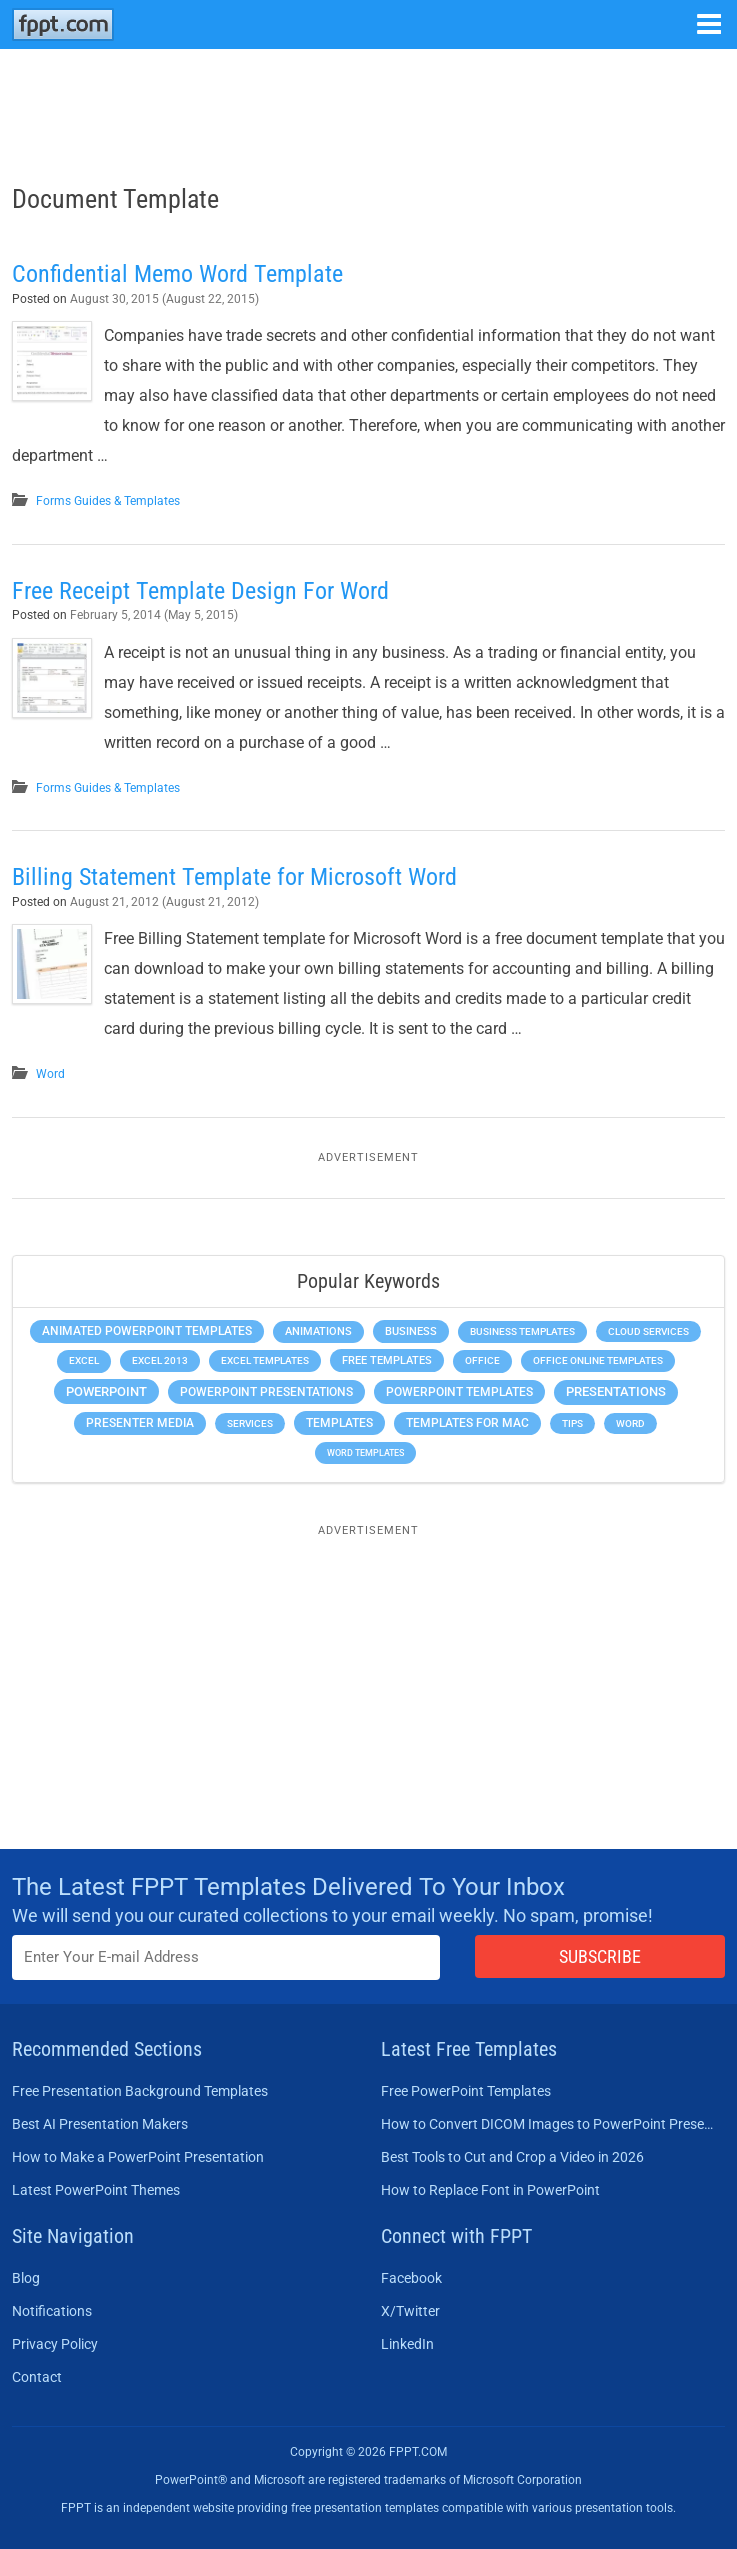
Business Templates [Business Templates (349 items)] (522, 1331)
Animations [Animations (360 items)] (318, 1331)
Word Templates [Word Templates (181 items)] (365, 1452)
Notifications (52, 2311)
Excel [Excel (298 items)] (84, 1360)
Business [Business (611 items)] (411, 1331)
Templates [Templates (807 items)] (339, 1423)
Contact (37, 2377)
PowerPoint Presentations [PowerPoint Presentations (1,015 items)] (266, 1392)
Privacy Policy (55, 2344)
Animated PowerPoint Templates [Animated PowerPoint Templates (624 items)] (147, 1331)
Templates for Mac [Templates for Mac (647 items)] (467, 1423)
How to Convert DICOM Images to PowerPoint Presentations (547, 2124)
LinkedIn (407, 2344)
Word (50, 1074)
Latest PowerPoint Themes (96, 2190)
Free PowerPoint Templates (466, 2091)
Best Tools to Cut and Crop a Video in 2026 (512, 2157)
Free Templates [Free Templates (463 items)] (387, 1360)
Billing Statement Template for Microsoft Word (234, 877)
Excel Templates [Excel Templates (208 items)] (265, 1360)
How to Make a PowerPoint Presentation (138, 2157)
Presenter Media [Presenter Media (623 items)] (140, 1423)
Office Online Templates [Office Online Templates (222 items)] (598, 1360)
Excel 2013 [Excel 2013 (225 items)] (160, 1360)
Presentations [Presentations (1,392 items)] (616, 1391)
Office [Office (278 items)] (482, 1360)
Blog (26, 2278)
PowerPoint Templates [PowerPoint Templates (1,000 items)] (459, 1392)
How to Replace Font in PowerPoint (490, 2190)
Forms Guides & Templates (108, 501)
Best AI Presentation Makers (100, 2124)
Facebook (411, 2278)
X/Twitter (410, 2311)
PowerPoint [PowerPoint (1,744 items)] (106, 1391)
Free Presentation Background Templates (140, 2091)
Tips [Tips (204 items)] (572, 1423)
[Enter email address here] (226, 1957)
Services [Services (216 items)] (250, 1423)
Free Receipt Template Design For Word (200, 591)
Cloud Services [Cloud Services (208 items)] (648, 1331)
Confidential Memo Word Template (177, 274)
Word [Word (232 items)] (630, 1423)
